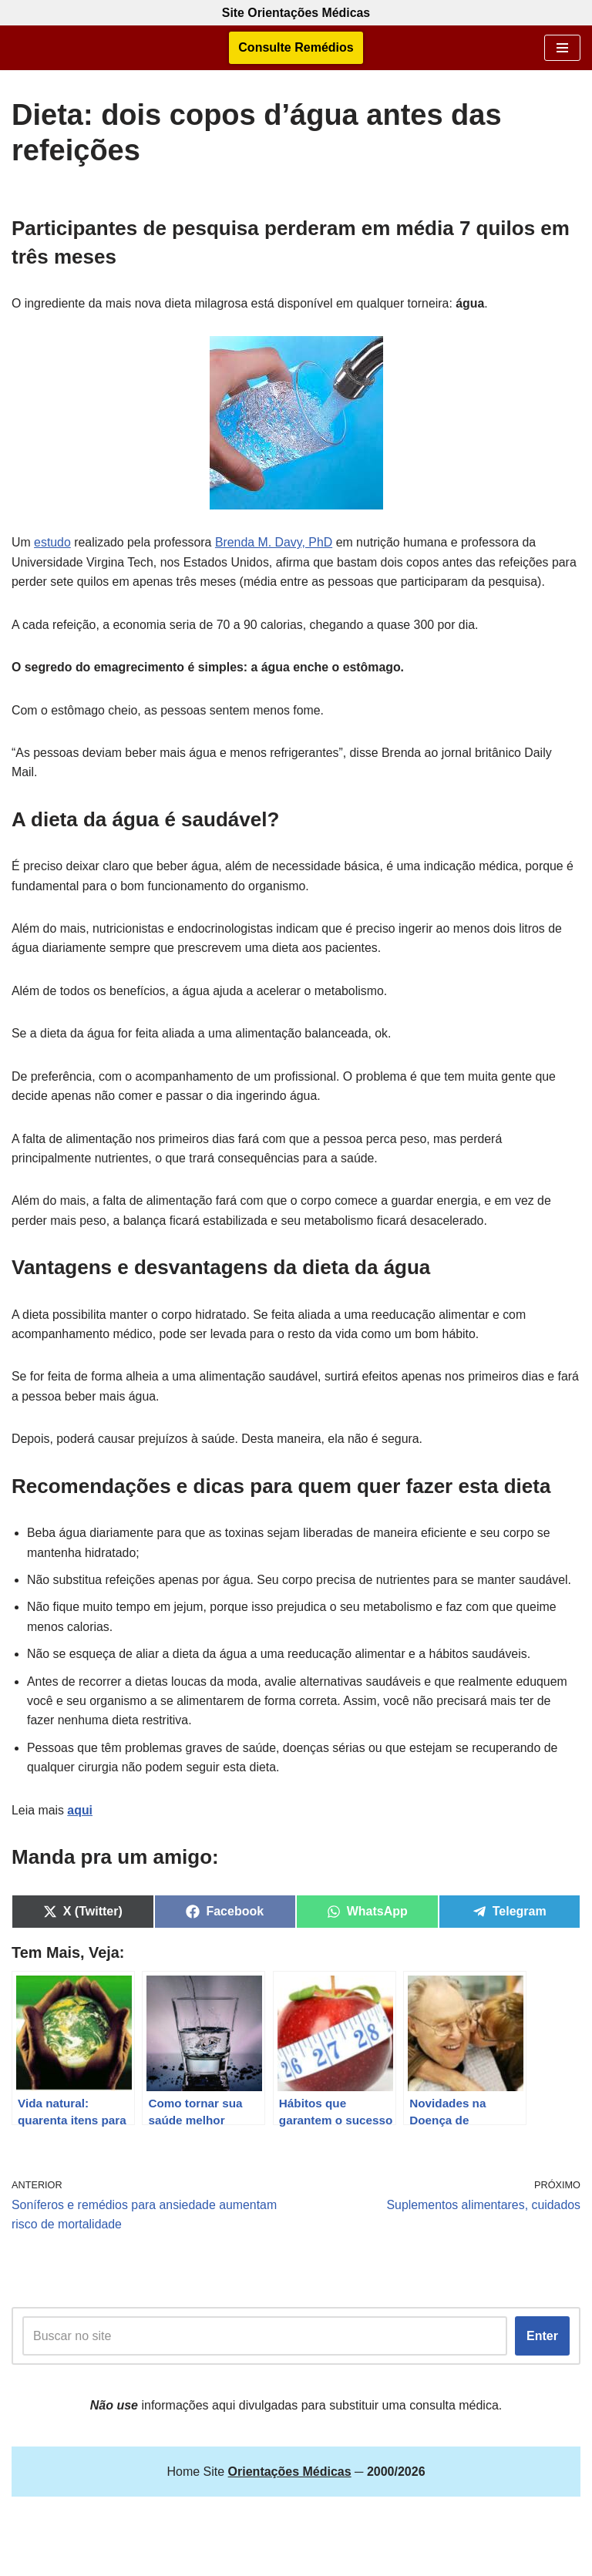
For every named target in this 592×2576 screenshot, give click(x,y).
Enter (542, 2341)
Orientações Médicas (335, 2559)
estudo (52, 543)
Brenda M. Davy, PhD (276, 543)
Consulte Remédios (295, 48)
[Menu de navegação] (562, 48)
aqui (80, 1814)
